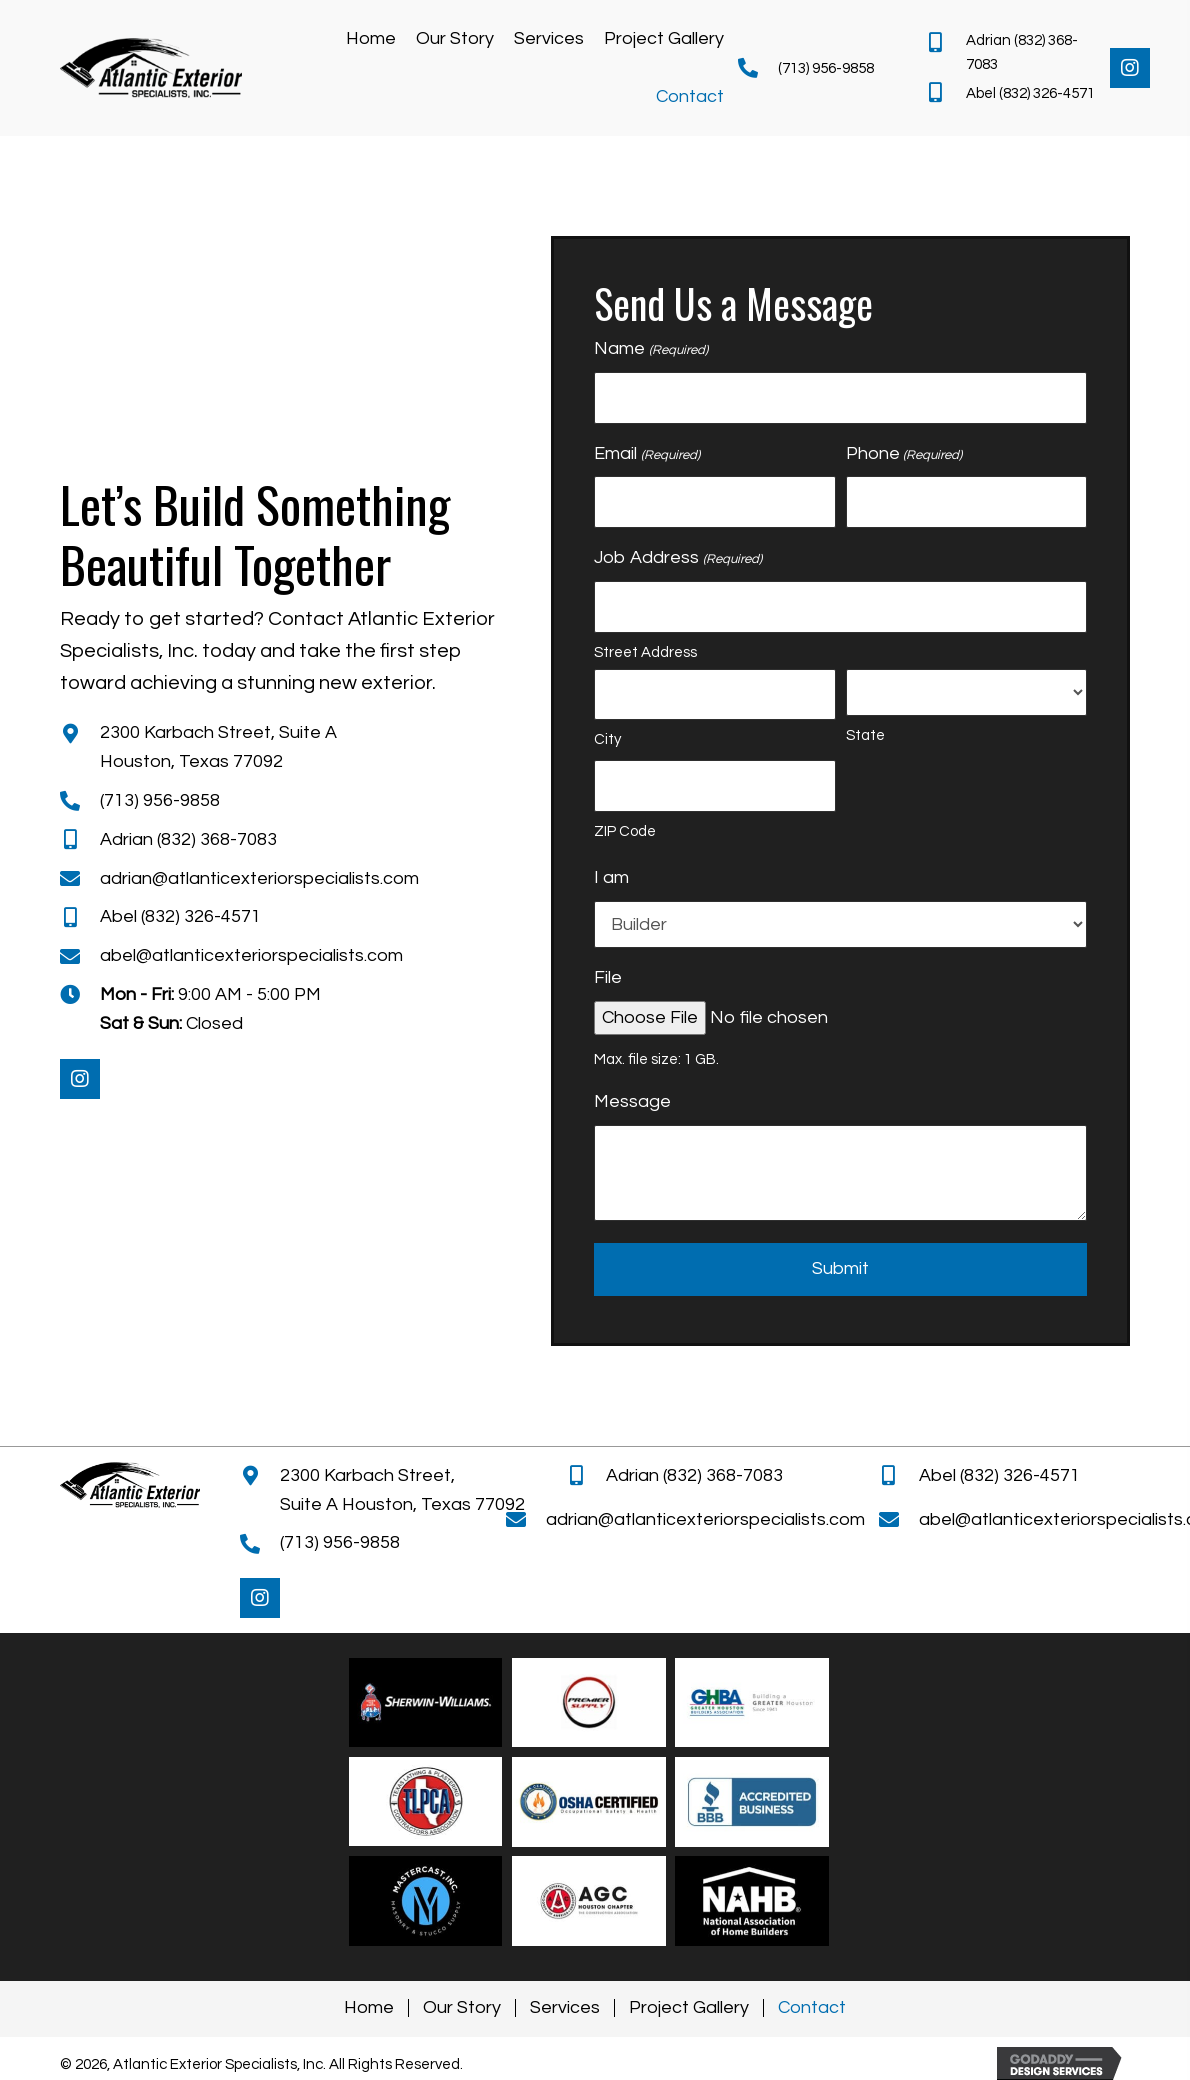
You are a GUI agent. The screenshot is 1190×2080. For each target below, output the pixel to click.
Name (650, 350)
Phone (904, 455)
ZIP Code (625, 831)
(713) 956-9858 (826, 68)
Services (565, 2008)
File (608, 977)
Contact (812, 2008)
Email (646, 455)
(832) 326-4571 (1047, 93)
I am (611, 877)
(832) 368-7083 (219, 839)
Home (369, 2008)
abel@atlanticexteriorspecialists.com (251, 955)
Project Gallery (689, 2008)
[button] (1130, 68)
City (607, 739)
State (865, 735)
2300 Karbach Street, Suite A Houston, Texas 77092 (402, 1490)
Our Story (462, 2008)
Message (632, 1101)
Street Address (645, 652)
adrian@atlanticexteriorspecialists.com (259, 878)
